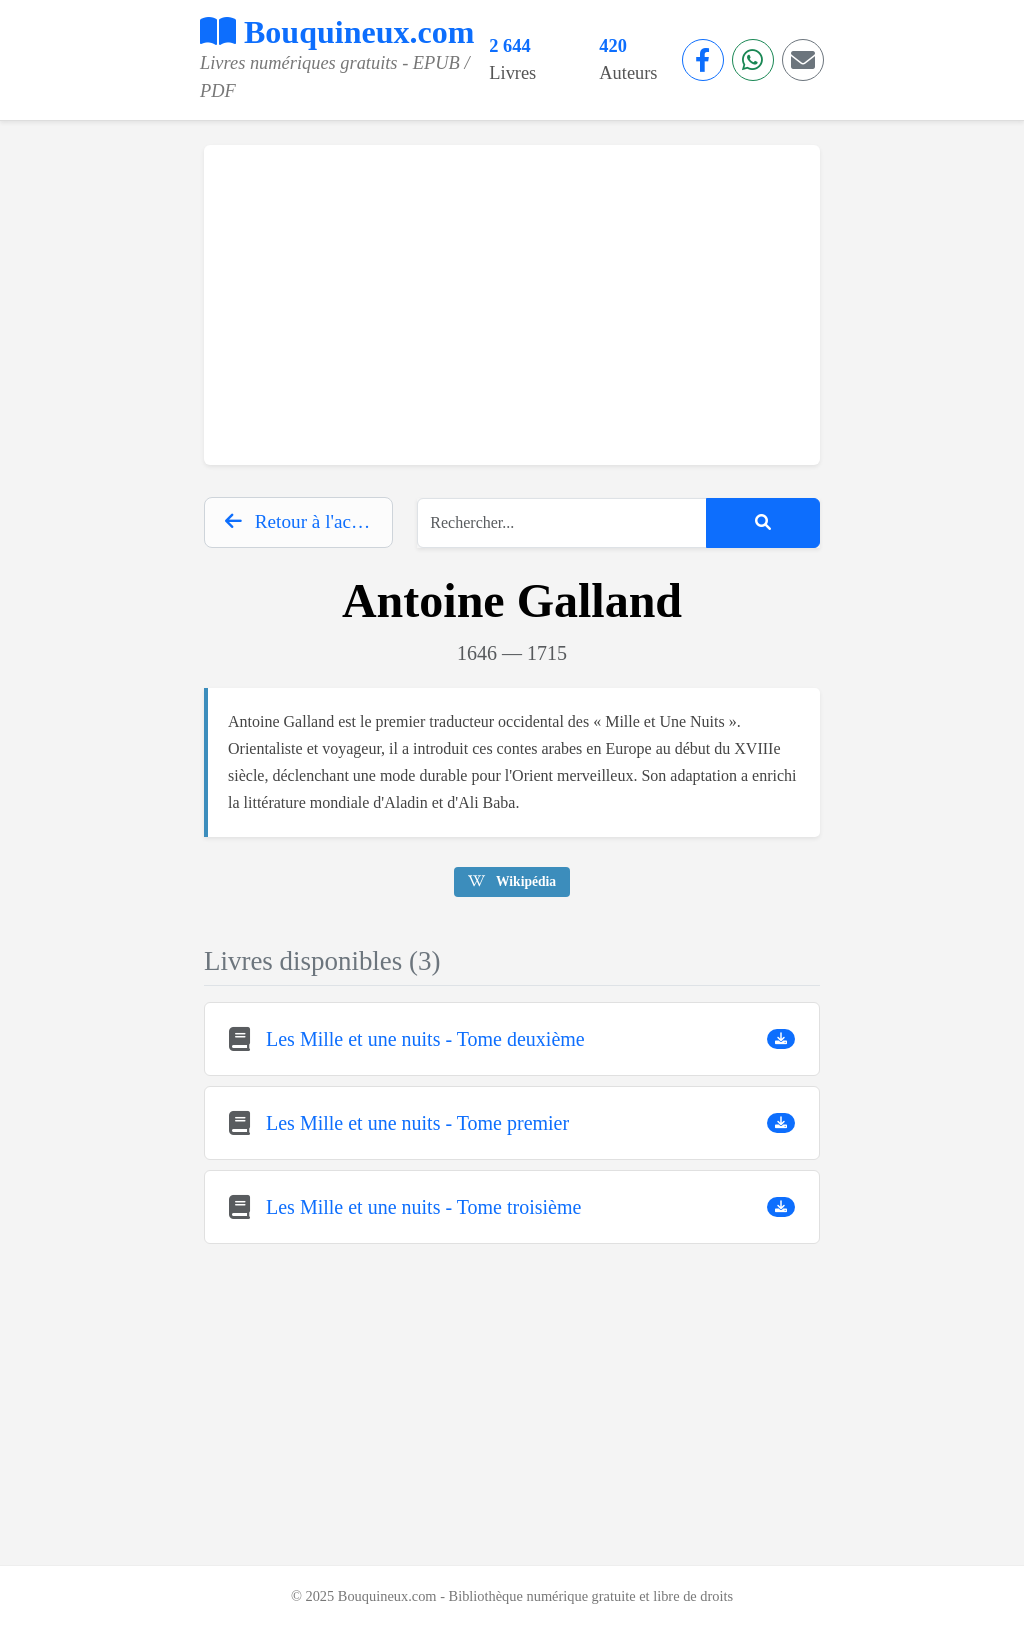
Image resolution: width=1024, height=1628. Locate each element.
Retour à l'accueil (306, 521)
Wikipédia (512, 881)
